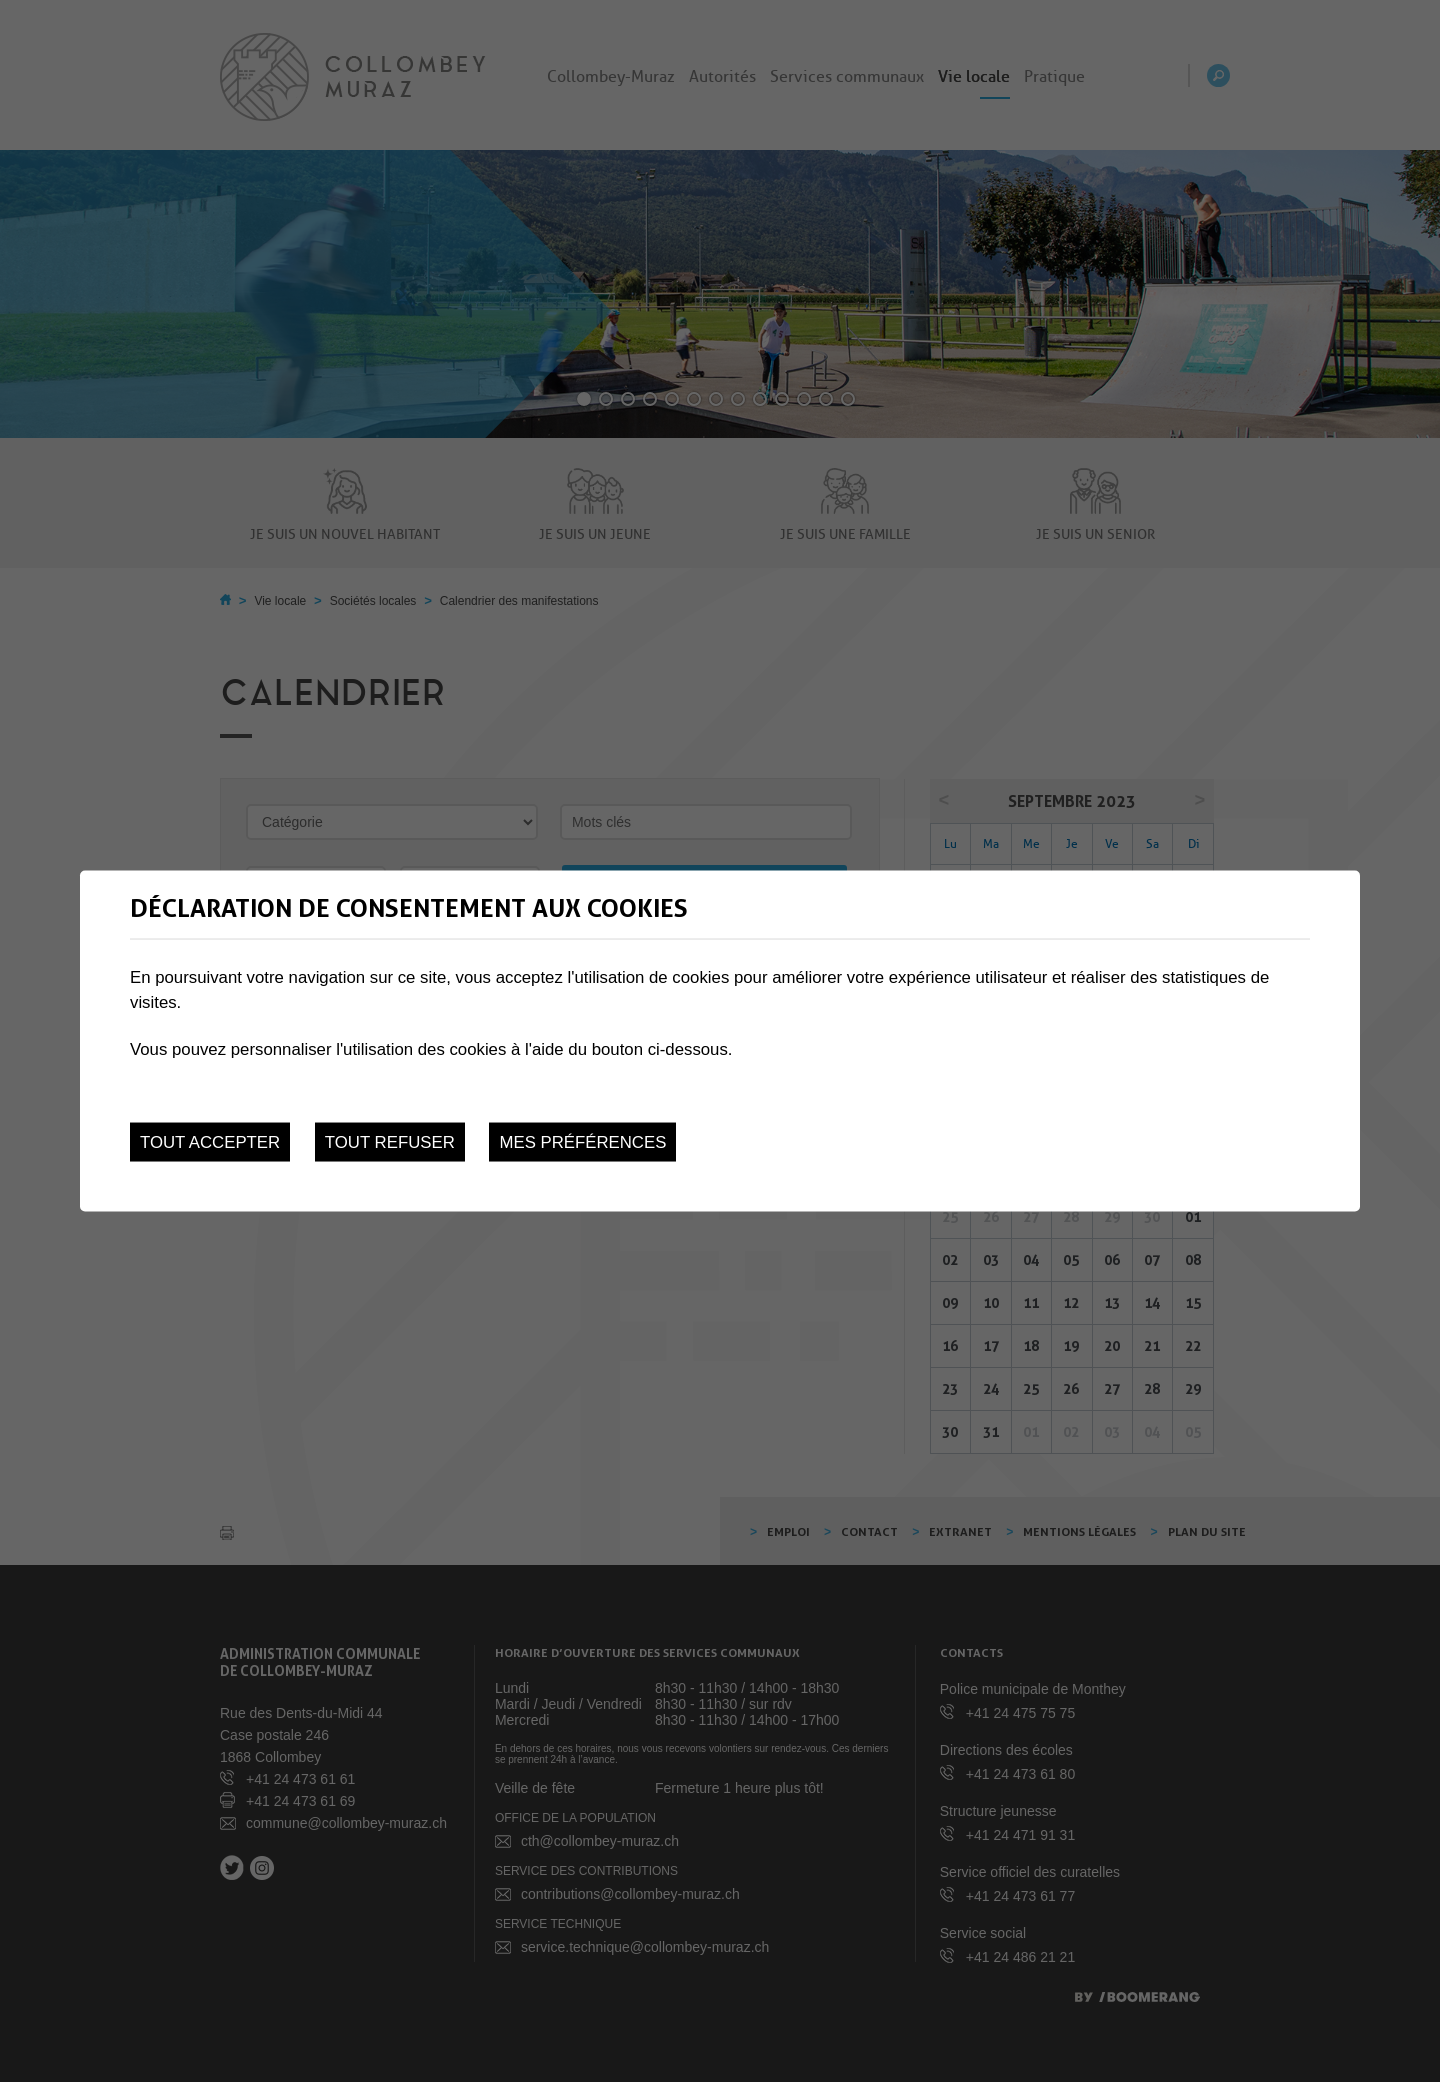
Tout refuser (390, 1141)
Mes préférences (582, 1141)
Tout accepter (210, 1141)
